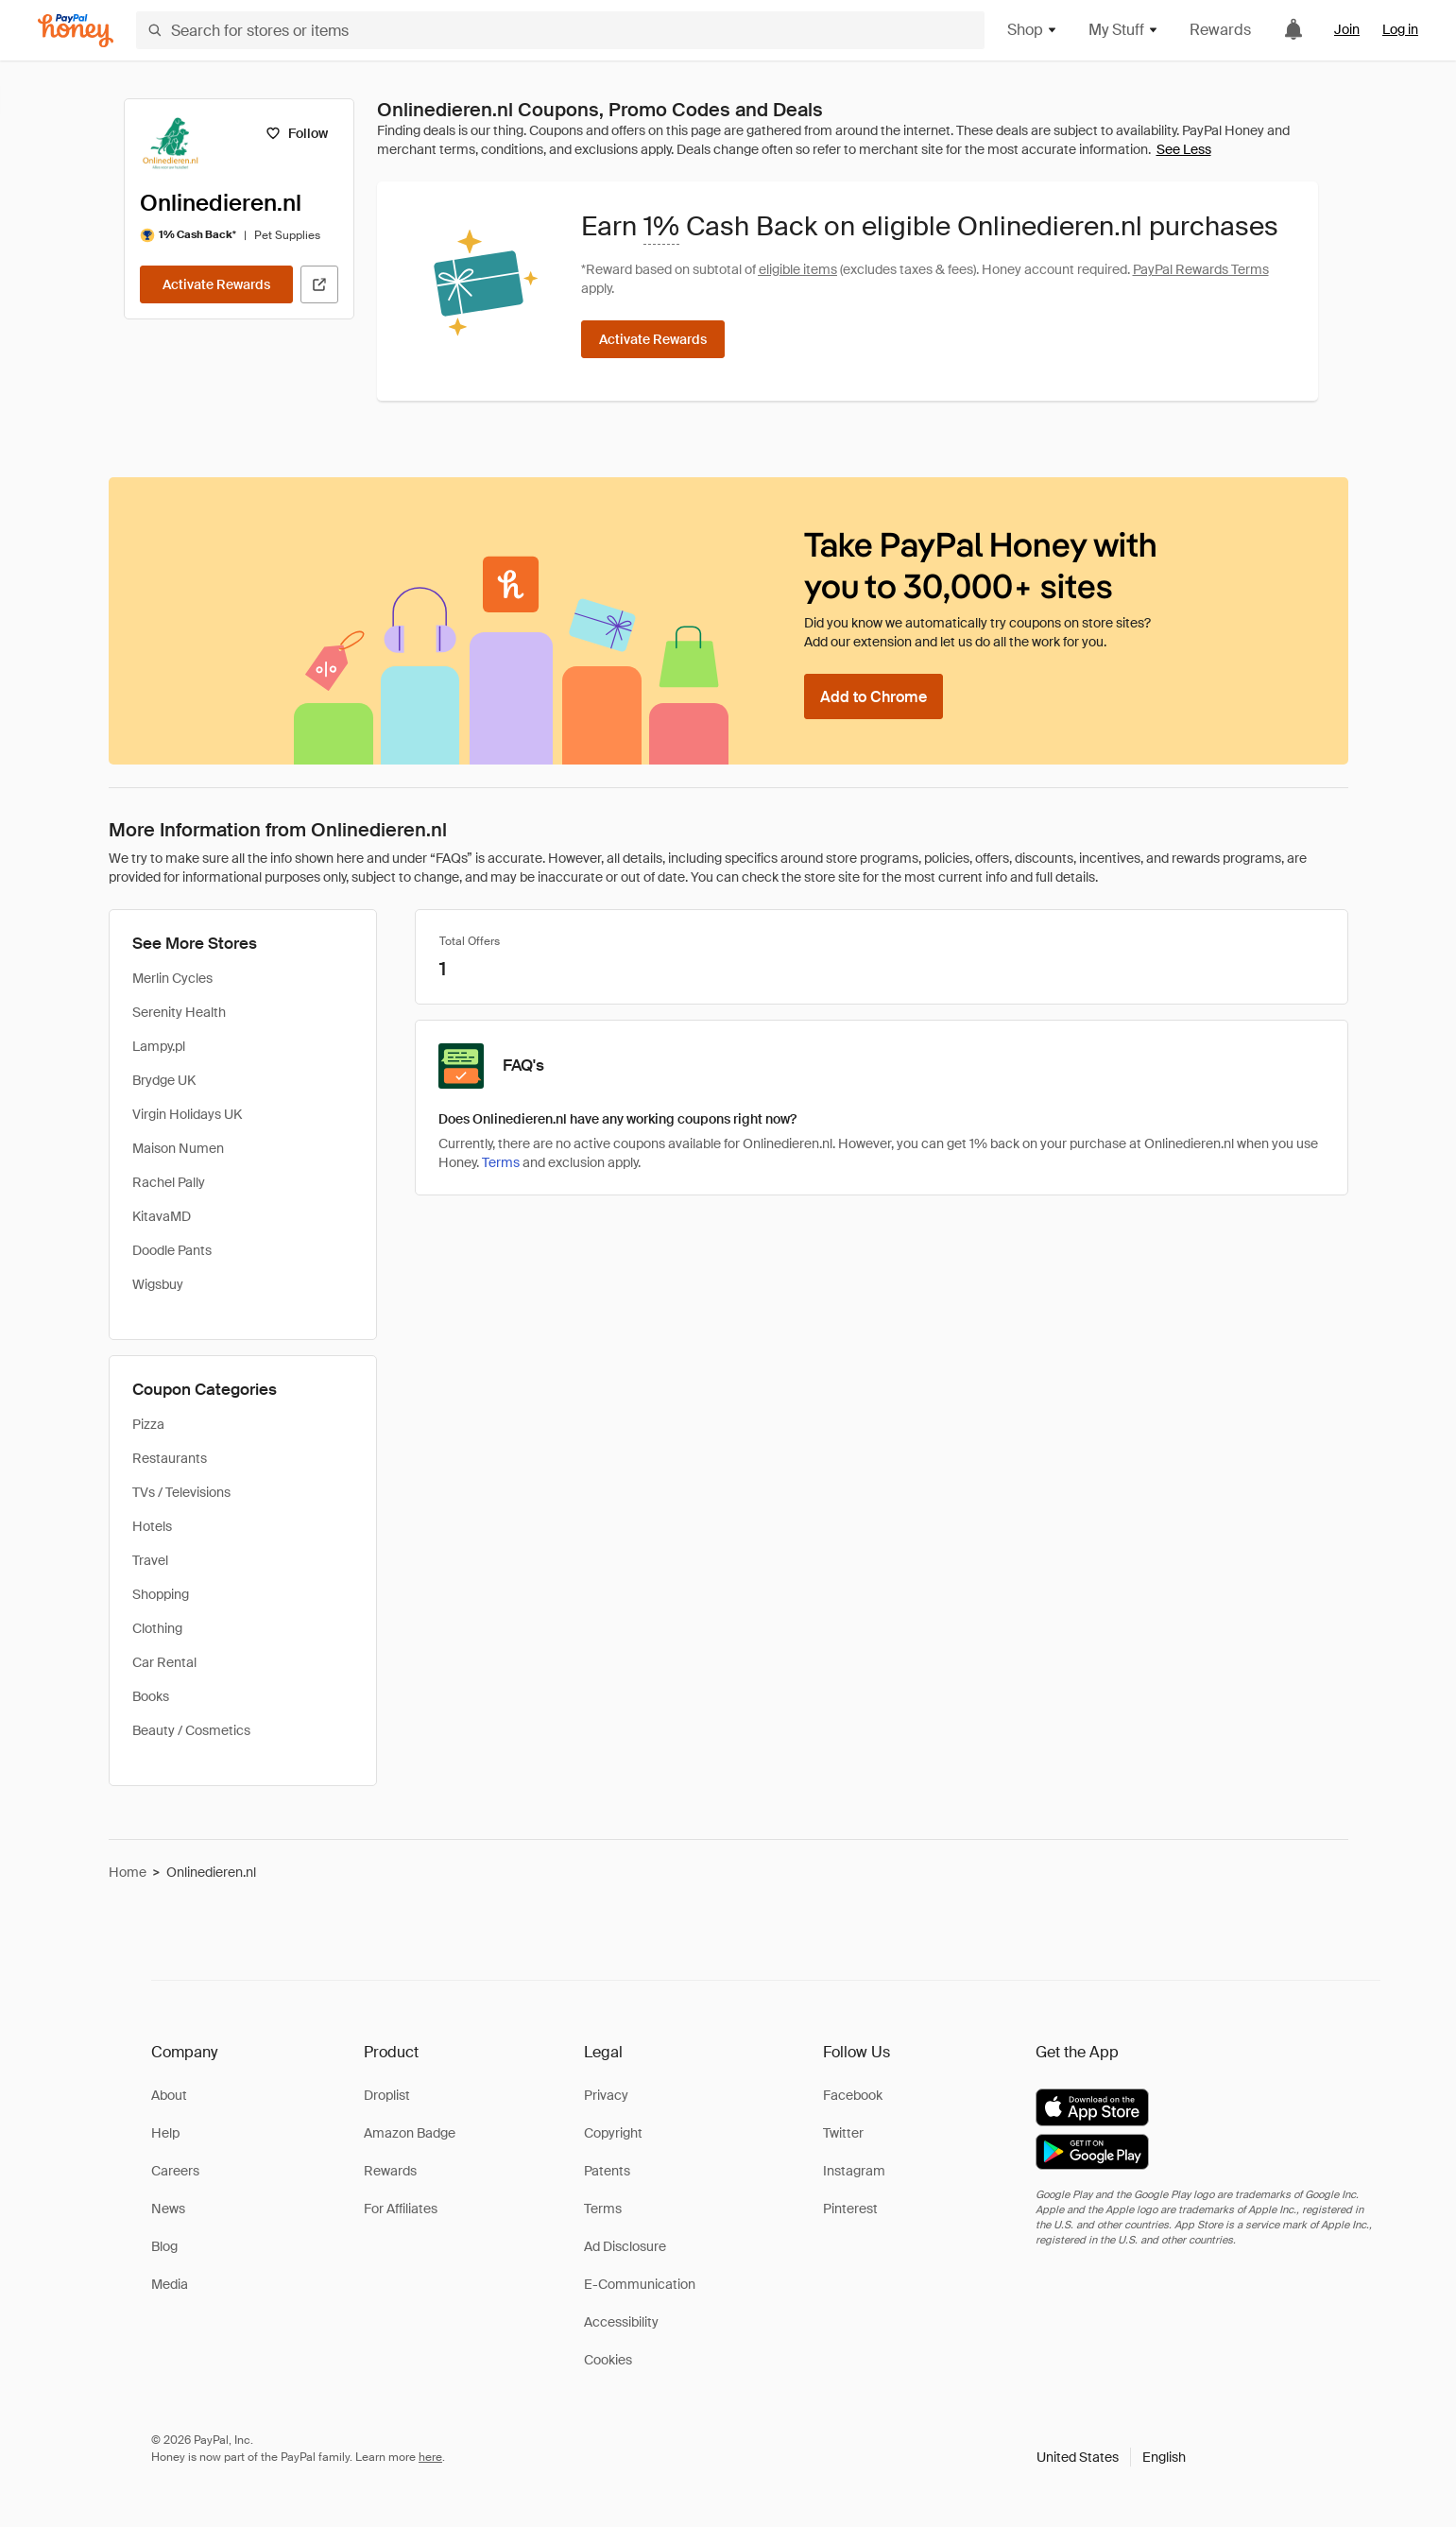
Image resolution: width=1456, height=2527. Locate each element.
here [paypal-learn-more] (430, 2457)
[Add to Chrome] (873, 696)
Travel (150, 1560)
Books (150, 1696)
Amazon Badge (409, 2132)
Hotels (152, 1526)
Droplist (387, 2095)
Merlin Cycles (172, 978)
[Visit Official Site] (319, 284)
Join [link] (1347, 29)
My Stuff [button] (1123, 30)
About (169, 2095)
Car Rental (164, 1662)
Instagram (854, 2170)
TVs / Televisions (181, 1492)
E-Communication (639, 2284)
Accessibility (621, 2321)
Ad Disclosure (625, 2246)
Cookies (608, 2359)
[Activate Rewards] (216, 284)
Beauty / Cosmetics (191, 1730)
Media (169, 2284)
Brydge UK (164, 1080)
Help (165, 2132)
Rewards (1220, 30)
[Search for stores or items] (560, 30)
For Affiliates (400, 2208)
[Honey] (75, 30)
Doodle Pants (172, 1250)
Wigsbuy (157, 1284)
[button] (1111, 2457)
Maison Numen (178, 1148)
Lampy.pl (158, 1046)
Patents (607, 2170)
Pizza (148, 1424)
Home (127, 1872)
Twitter (843, 2132)
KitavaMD (161, 1216)
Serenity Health (179, 1012)
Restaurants (169, 1458)
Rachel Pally (168, 1182)
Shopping (160, 1594)
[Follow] (297, 133)
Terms (501, 1162)
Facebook (852, 2095)
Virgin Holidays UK (187, 1114)
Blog (164, 2246)
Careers (175, 2170)
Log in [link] (1400, 29)
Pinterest (850, 2208)
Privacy (606, 2095)
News (168, 2208)
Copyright (613, 2132)
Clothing (157, 1628)
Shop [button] (1032, 30)
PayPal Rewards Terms (1201, 269)
